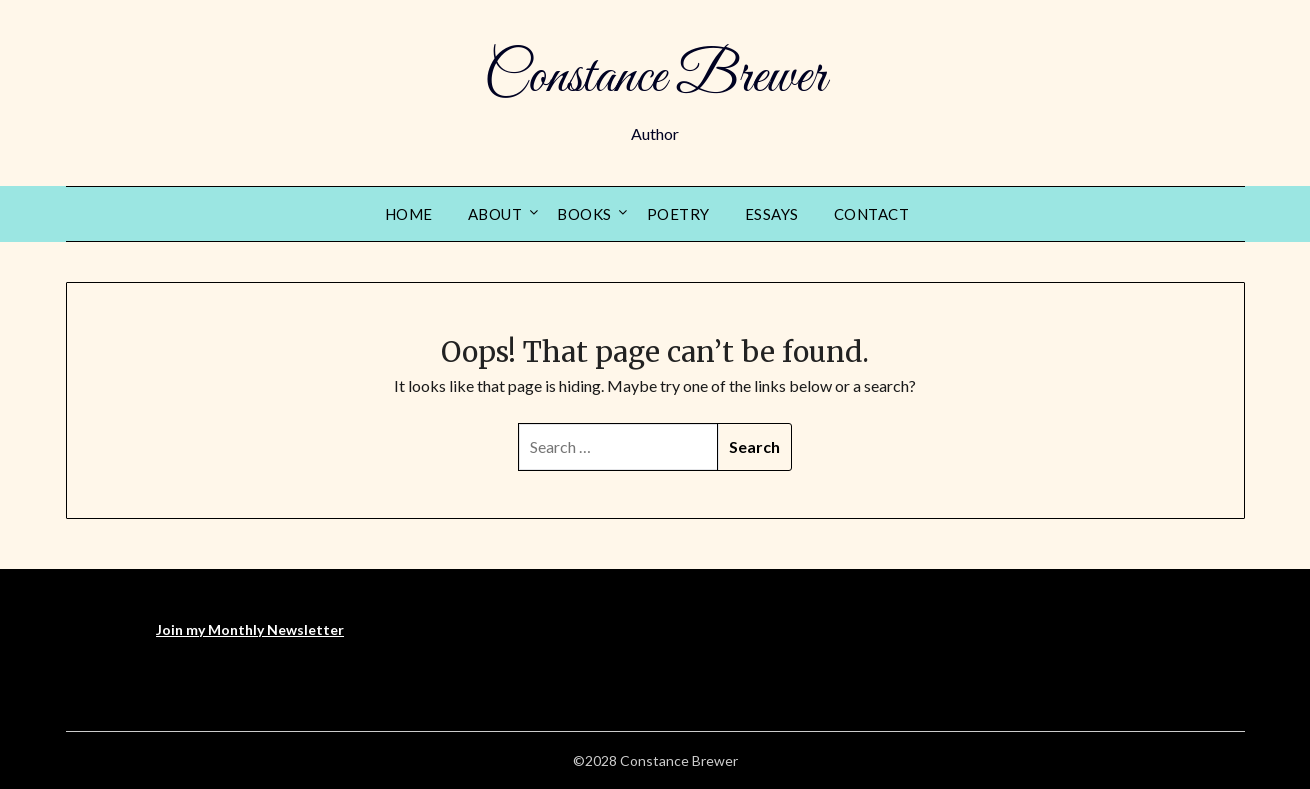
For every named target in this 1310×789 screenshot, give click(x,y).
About (495, 214)
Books (584, 214)
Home (409, 214)
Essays (772, 214)
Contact (872, 214)
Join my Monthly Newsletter (250, 629)
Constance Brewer (655, 78)
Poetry (678, 214)
